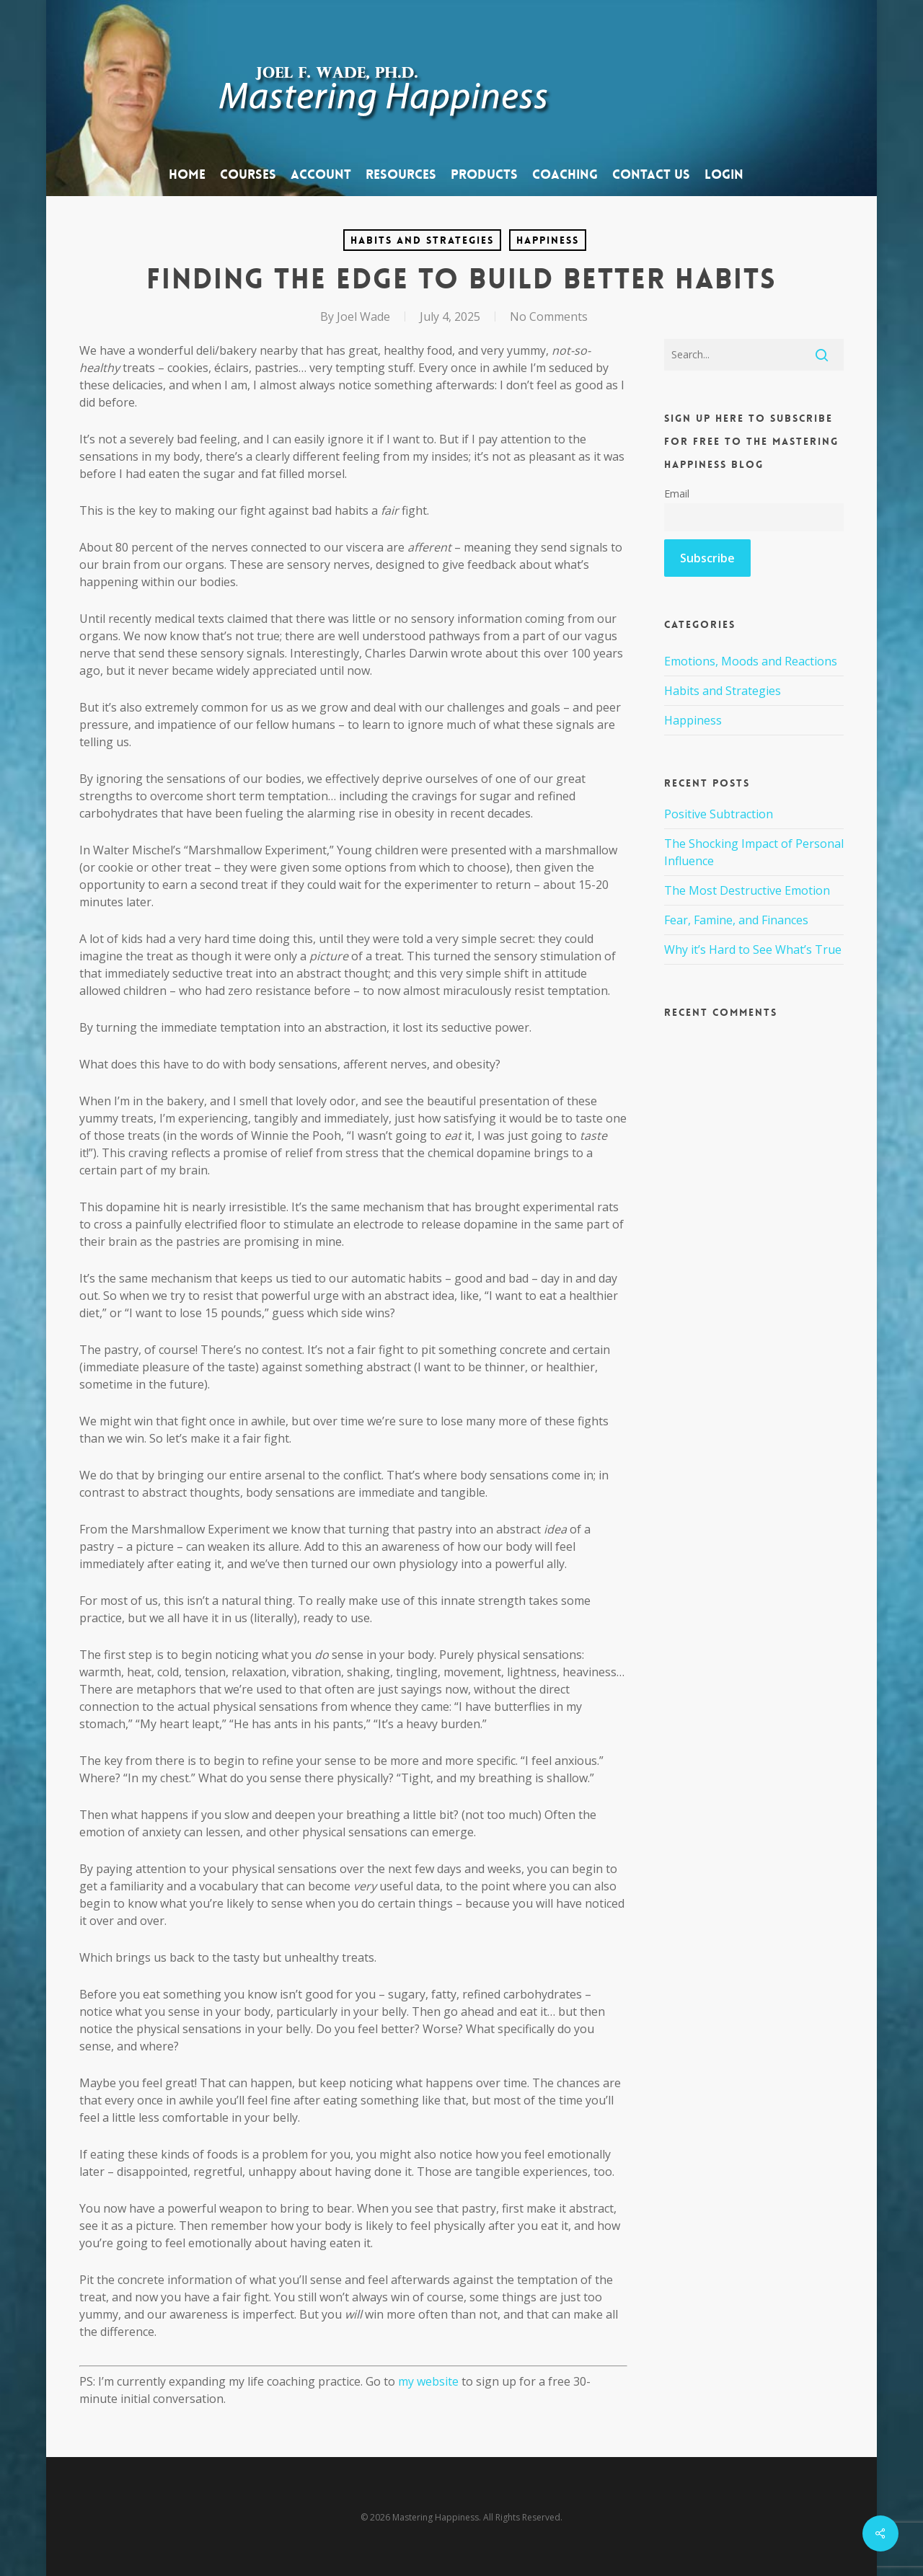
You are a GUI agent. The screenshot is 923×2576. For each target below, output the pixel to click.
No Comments (549, 316)
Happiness (547, 240)
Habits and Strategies (422, 240)
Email (676, 493)
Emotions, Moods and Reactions (750, 661)
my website (428, 2381)
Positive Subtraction (718, 814)
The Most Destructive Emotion (747, 890)
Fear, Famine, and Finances (736, 920)
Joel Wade (363, 316)
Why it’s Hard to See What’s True (753, 949)
